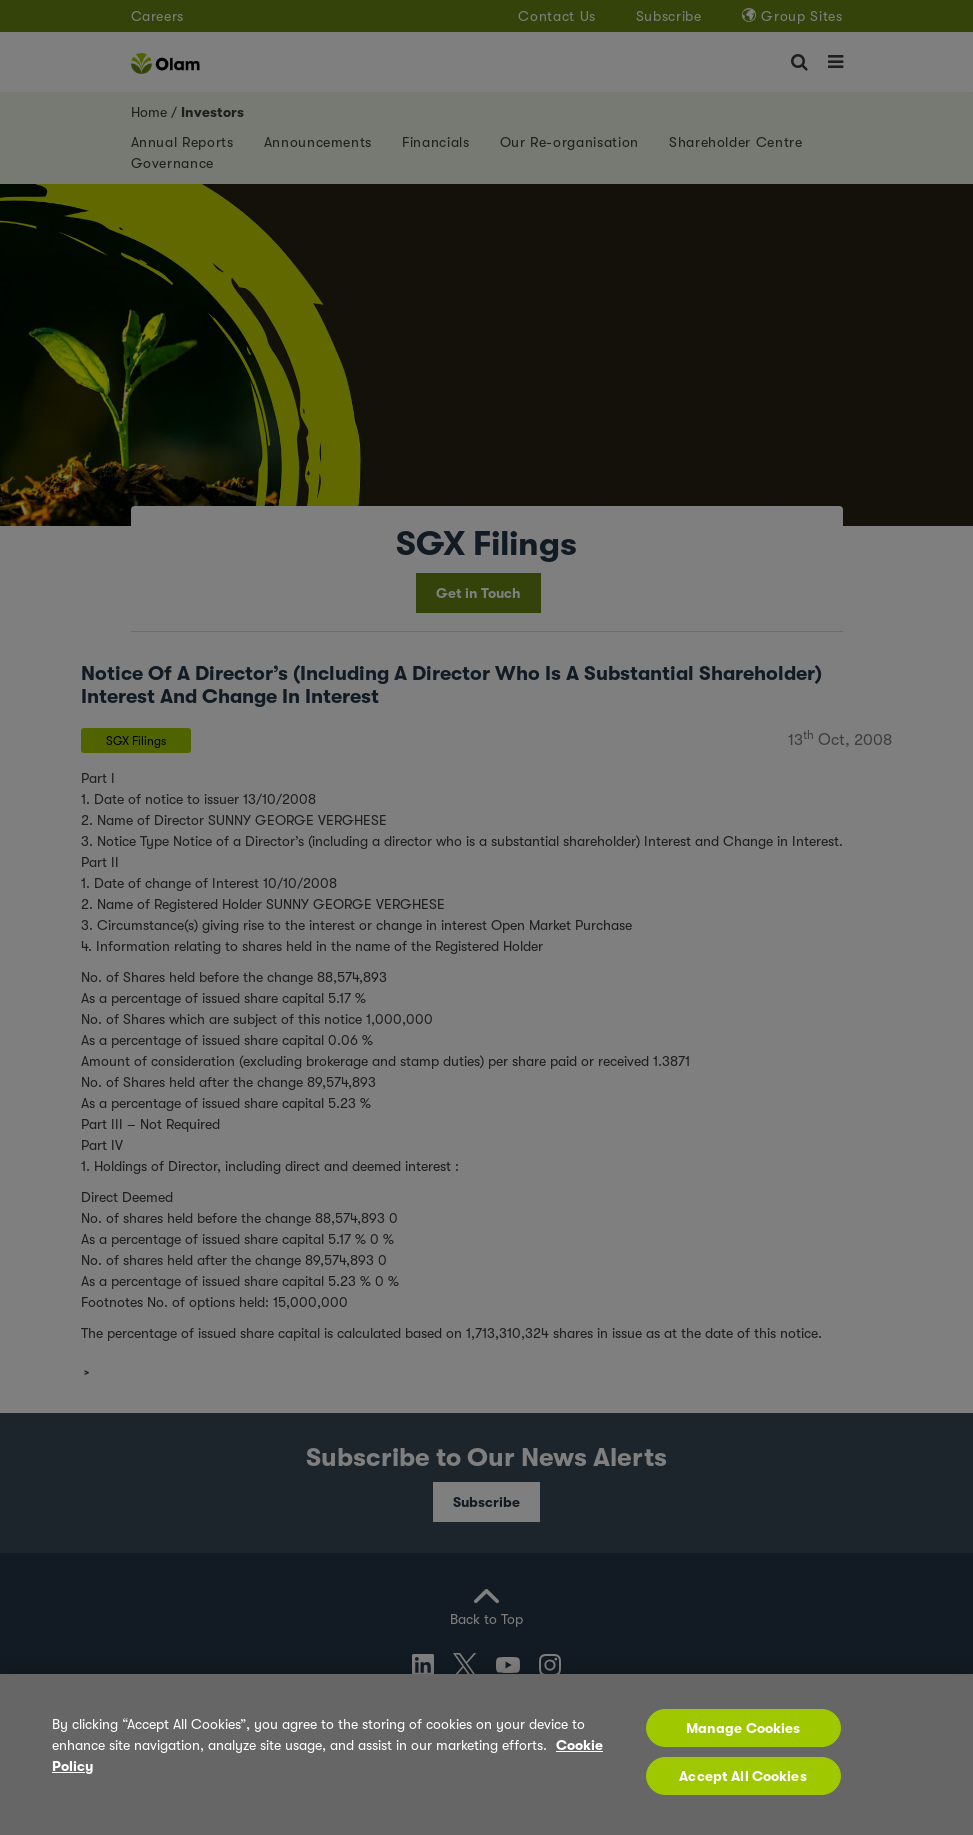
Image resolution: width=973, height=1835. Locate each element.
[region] (486, 1754)
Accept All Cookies (743, 1776)
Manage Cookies (743, 1728)
